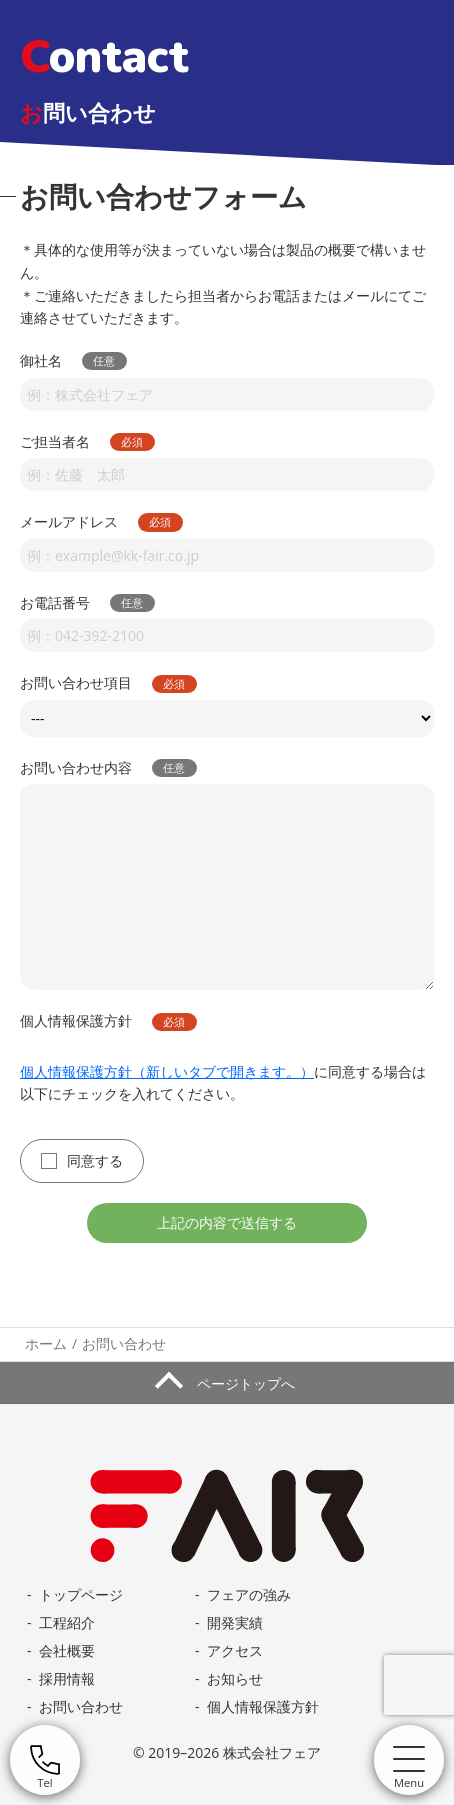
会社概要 (67, 1650)
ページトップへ (244, 1383)
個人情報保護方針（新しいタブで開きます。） (167, 1070)
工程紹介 (67, 1622)
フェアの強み (249, 1594)
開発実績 (235, 1622)
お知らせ (235, 1678)
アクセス (235, 1650)
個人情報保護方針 (263, 1706)
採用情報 (67, 1678)
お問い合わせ (81, 1706)
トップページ (81, 1594)
